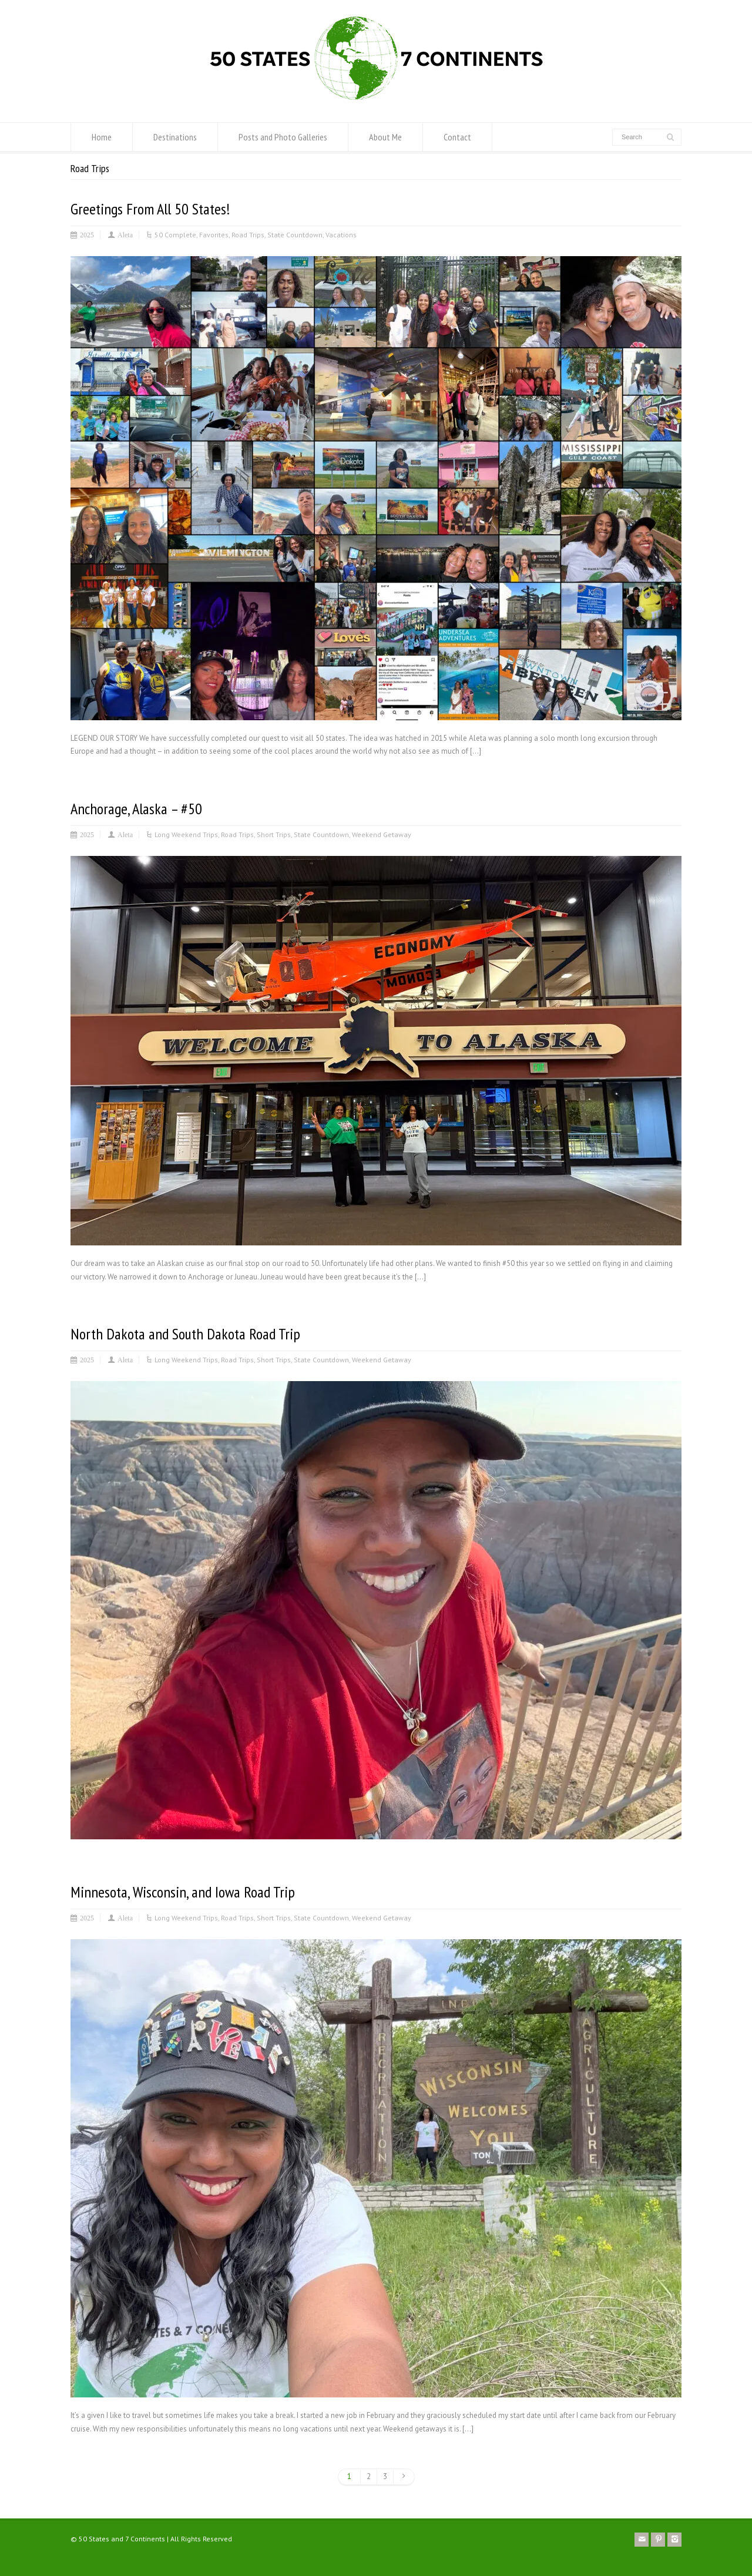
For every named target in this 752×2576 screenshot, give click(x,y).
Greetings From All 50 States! (150, 209)
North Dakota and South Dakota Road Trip (185, 1334)
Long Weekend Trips (186, 834)
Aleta (125, 234)
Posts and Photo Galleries (283, 137)
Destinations (175, 137)
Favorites (214, 234)
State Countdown (295, 234)
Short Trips (274, 834)
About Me (385, 137)
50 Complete (175, 234)
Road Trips (247, 234)
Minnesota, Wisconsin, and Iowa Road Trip (182, 1892)
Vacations (341, 234)
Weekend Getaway (381, 834)
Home (102, 137)
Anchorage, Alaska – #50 (136, 808)
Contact (457, 137)
